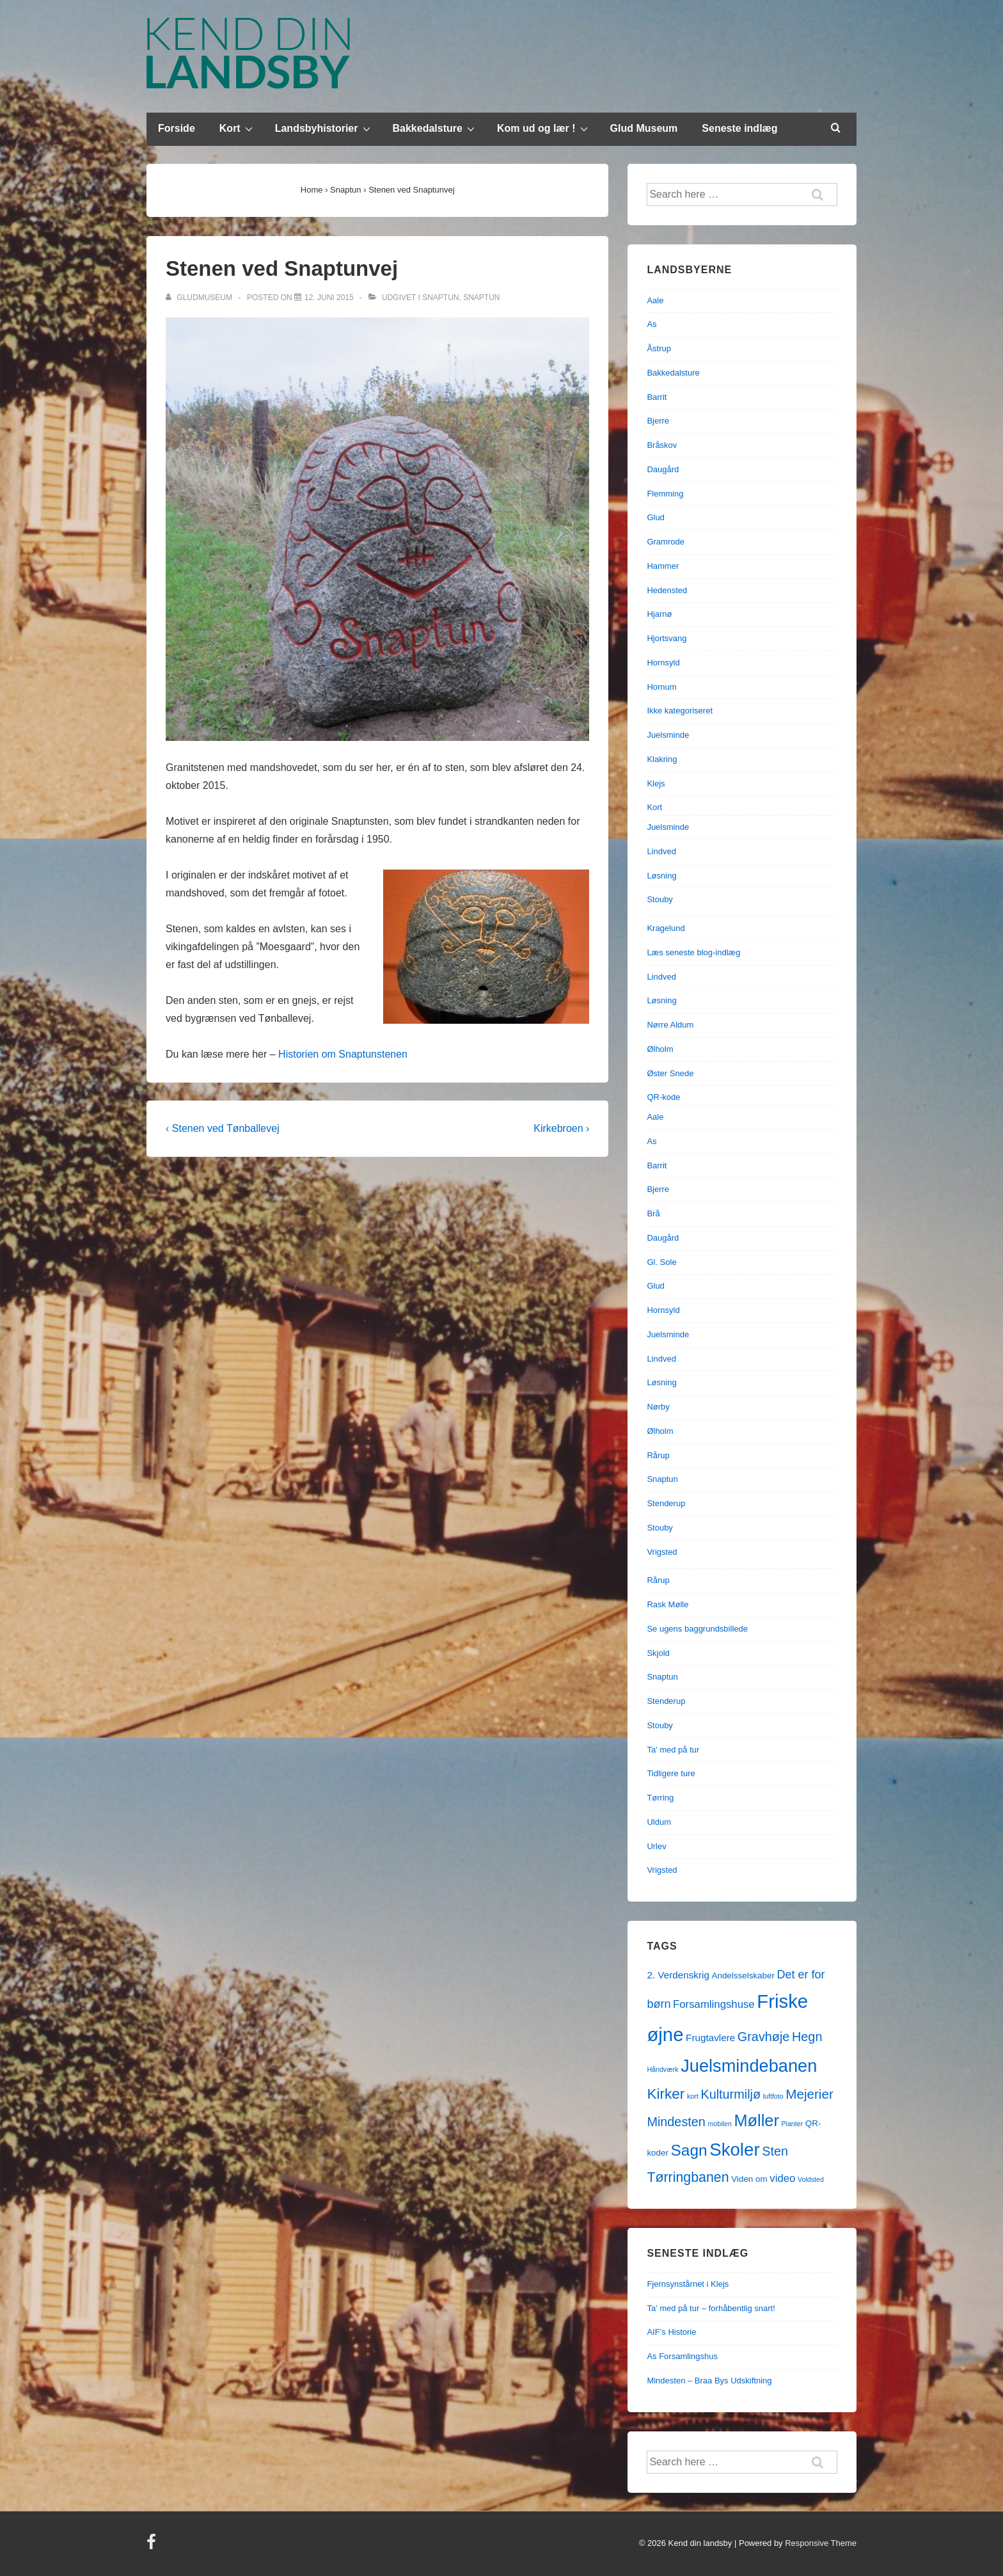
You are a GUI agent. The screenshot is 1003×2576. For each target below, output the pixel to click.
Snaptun (440, 297)
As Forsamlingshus (682, 2356)
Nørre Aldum (670, 1025)
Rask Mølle (667, 1604)
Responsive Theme (821, 2543)
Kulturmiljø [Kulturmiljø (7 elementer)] (730, 2094)
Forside (176, 128)
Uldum (659, 1822)
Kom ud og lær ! (544, 128)
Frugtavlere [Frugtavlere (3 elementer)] (710, 2037)
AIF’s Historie (671, 2332)
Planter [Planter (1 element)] (792, 2123)
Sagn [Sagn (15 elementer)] (689, 2150)
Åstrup (659, 348)
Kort (237, 128)
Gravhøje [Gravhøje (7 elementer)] (764, 2037)
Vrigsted (662, 1552)
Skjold (658, 1653)
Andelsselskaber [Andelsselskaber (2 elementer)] (743, 1975)
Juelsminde (668, 735)
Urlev (656, 1846)
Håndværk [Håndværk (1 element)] (662, 2069)
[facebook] (152, 2546)
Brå (653, 1213)
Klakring (662, 759)
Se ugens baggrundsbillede (697, 1629)
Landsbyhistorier (324, 128)
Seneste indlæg (739, 128)
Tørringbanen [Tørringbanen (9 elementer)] (688, 2177)
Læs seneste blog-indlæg (693, 952)
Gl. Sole (661, 1262)
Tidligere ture (671, 1773)
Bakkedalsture (435, 128)
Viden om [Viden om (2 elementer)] (749, 2179)
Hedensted (667, 590)
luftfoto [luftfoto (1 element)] (773, 2096)
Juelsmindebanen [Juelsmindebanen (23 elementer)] (749, 2066)
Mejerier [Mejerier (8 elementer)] (809, 2094)
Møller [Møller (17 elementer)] (756, 2120)
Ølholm (660, 1049)
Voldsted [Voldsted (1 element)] (811, 2179)
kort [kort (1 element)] (693, 2096)
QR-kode (663, 1097)
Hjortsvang (666, 638)
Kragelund (665, 928)
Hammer (663, 566)
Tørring (660, 1797)
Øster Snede (670, 1073)
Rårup (658, 1455)
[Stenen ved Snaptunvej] (329, 297)
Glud (655, 517)
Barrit (657, 397)
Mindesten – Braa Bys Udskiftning (709, 2380)
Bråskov (662, 445)
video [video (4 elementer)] (782, 2178)
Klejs (656, 783)
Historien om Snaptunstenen (342, 1054)
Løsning (661, 875)
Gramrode (665, 541)
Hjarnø (659, 614)
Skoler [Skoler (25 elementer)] (734, 2149)
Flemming (665, 493)
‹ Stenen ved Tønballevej (223, 1128)
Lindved (661, 851)
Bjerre (658, 420)
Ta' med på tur (673, 1749)
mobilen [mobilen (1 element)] (720, 2123)
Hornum (661, 687)
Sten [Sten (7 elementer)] (775, 2151)
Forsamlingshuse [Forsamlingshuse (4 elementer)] (714, 2004)
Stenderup (666, 1503)
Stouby (659, 899)
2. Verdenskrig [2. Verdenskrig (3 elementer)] (678, 1974)
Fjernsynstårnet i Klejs (688, 2284)
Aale (655, 300)
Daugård (663, 469)
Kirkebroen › (561, 1128)
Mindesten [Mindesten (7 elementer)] (676, 2122)
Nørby (658, 1406)
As (651, 324)
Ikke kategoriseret (680, 710)
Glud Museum (644, 128)
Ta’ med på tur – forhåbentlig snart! (711, 2308)
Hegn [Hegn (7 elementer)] (807, 2037)
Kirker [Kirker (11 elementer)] (665, 2094)
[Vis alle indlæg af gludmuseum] (200, 297)
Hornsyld (663, 662)
